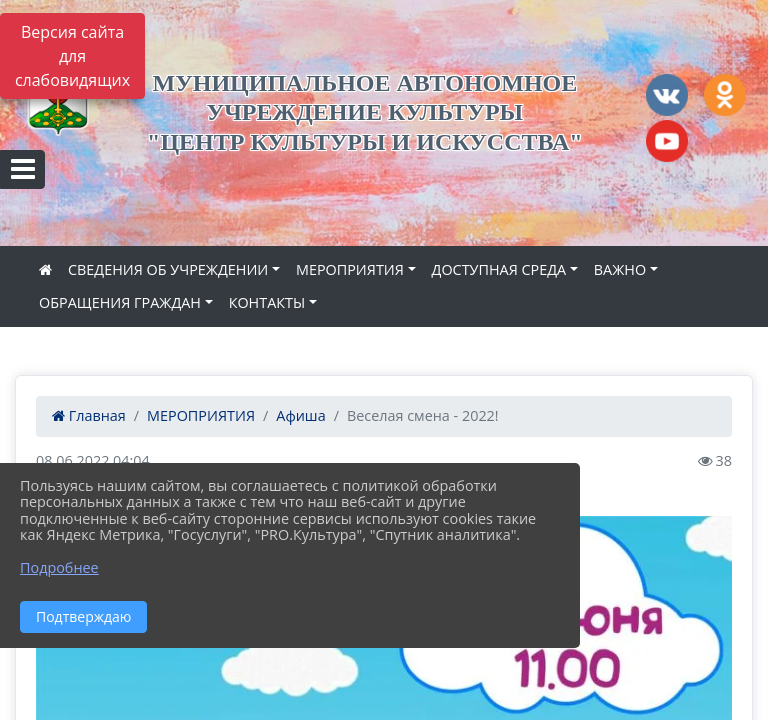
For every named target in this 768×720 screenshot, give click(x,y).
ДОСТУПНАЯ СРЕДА (499, 269)
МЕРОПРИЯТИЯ (350, 269)
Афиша (300, 415)
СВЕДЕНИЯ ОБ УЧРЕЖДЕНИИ (168, 269)
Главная (89, 415)
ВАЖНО (620, 269)
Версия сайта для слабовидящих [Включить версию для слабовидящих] (72, 56)
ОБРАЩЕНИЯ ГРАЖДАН (120, 302)
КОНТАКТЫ (267, 302)
